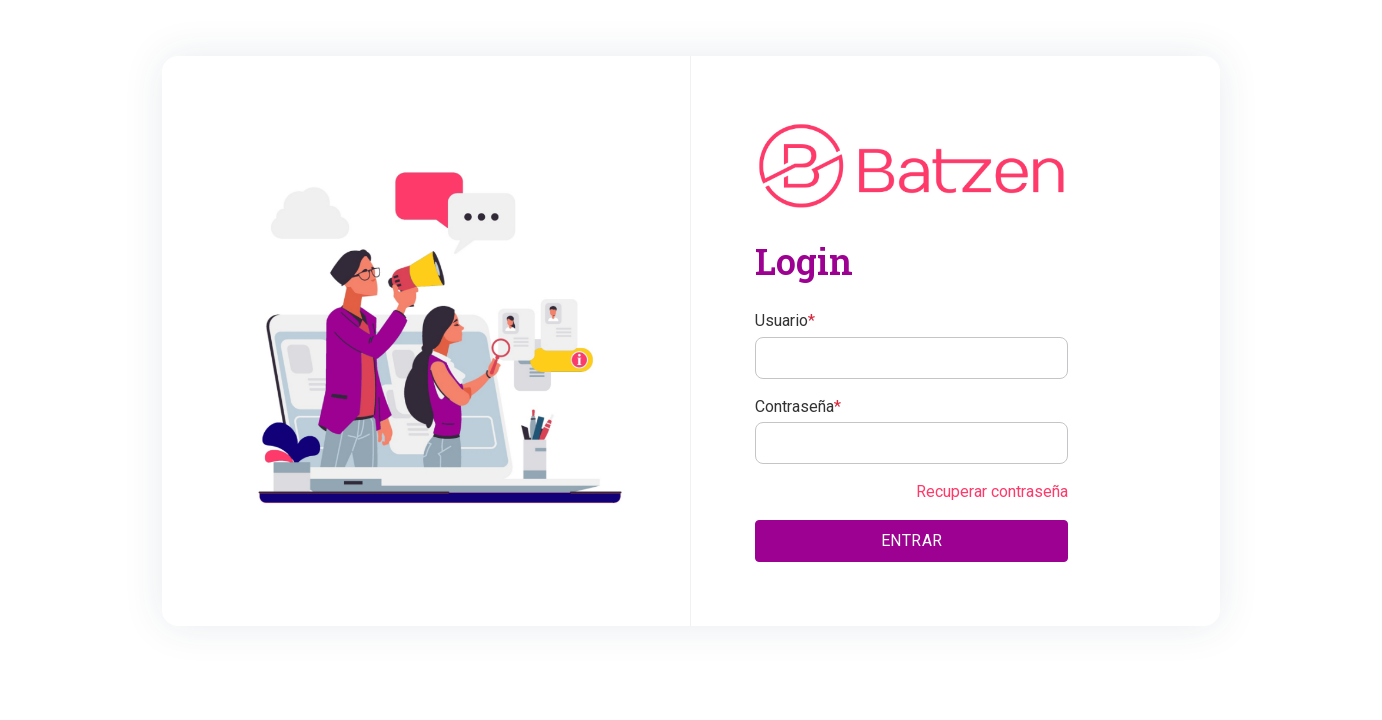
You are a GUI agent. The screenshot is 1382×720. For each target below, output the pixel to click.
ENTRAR (912, 540)
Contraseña (798, 406)
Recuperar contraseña (992, 491)
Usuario (785, 320)
